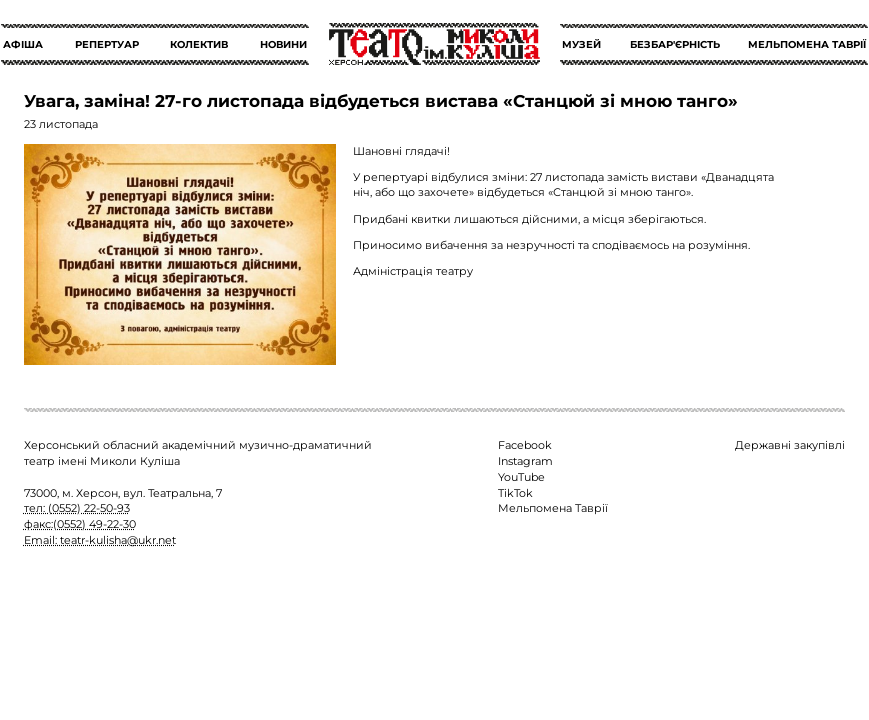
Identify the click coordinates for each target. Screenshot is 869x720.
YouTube (521, 477)
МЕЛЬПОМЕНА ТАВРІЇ (807, 44)
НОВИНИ (283, 44)
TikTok (515, 493)
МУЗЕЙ (581, 44)
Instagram (525, 461)
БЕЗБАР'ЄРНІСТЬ (675, 44)
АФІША (23, 44)
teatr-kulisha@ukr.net (118, 540)
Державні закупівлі (790, 445)
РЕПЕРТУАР (107, 44)
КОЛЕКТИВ (199, 44)
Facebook (525, 445)
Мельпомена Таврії (553, 508)
